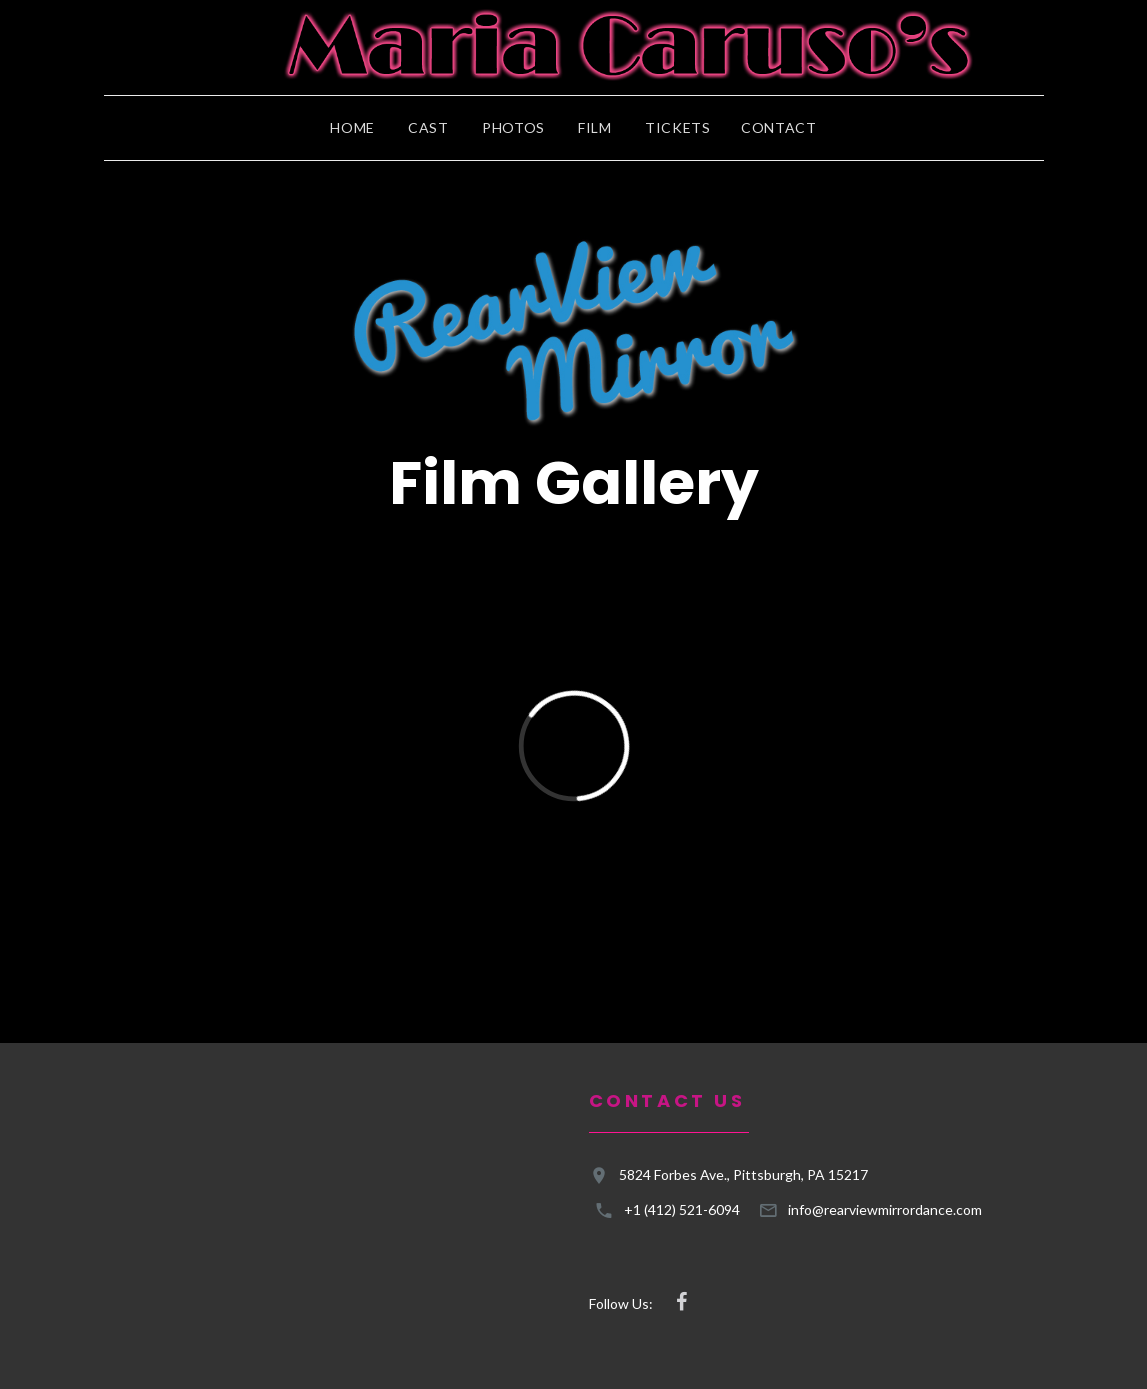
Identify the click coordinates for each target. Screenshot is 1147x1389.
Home (352, 128)
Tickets (678, 128)
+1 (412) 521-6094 (682, 1209)
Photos (513, 128)
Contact (779, 128)
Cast (428, 128)
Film (595, 128)
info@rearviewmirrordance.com (885, 1209)
